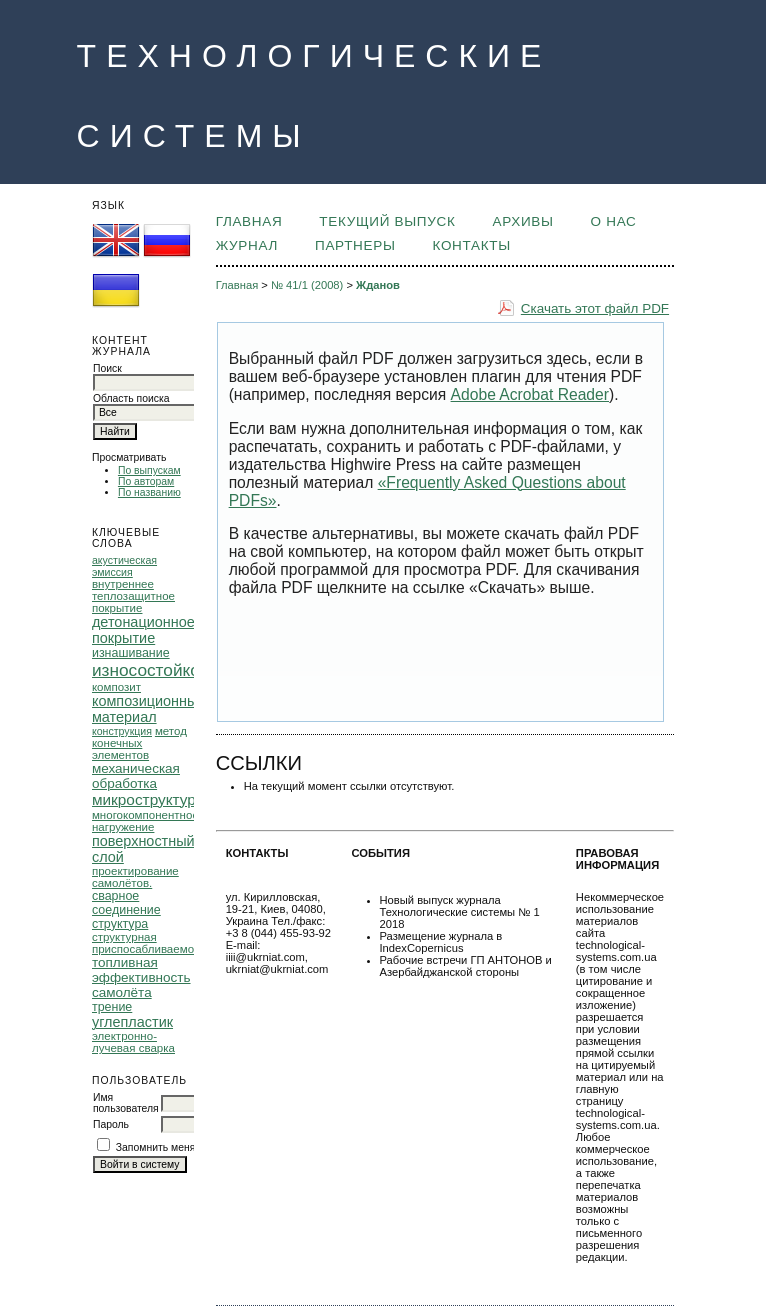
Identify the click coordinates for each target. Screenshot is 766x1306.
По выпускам (149, 470)
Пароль (111, 1124)
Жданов (378, 285)
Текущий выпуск (387, 221)
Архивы (522, 221)
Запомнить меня (156, 1147)
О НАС (614, 221)
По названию (149, 492)
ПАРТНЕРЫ (355, 245)
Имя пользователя (126, 1103)
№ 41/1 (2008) (307, 285)
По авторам (146, 481)
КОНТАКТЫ (472, 245)
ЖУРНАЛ (247, 245)
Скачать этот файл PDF (595, 308)
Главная (249, 221)
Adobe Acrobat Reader (530, 394)
